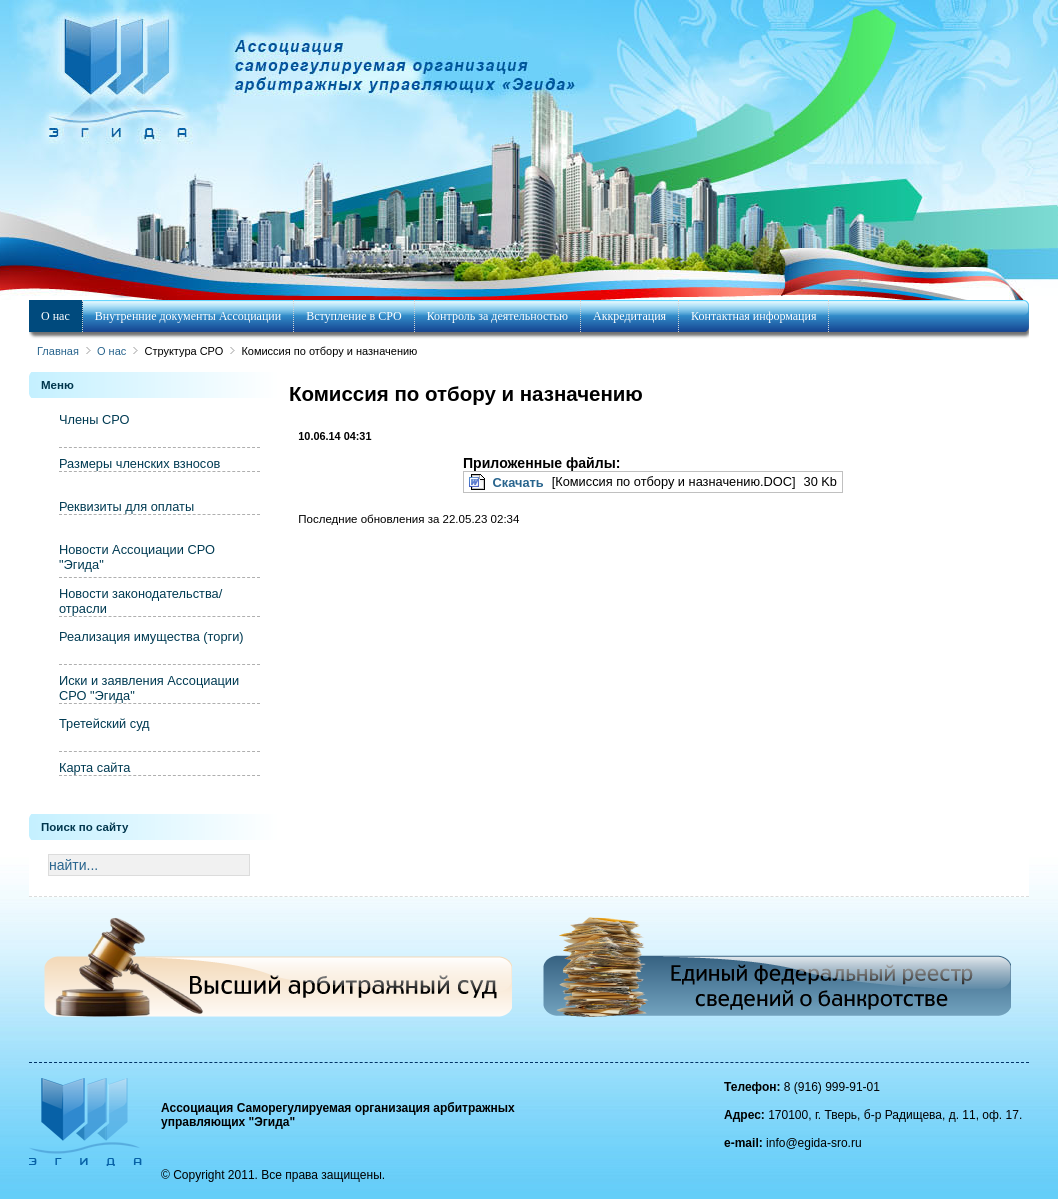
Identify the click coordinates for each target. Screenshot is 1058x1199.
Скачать (518, 482)
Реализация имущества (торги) (151, 636)
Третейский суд (104, 723)
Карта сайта (94, 767)
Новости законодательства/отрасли (140, 601)
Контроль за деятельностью (497, 316)
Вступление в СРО (353, 316)
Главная (58, 351)
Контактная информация (753, 316)
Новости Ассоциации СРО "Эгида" (137, 557)
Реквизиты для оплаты (126, 506)
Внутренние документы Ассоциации (188, 316)
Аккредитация (629, 316)
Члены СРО (94, 419)
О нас (55, 316)
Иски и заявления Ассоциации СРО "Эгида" (149, 688)
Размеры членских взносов (139, 463)
